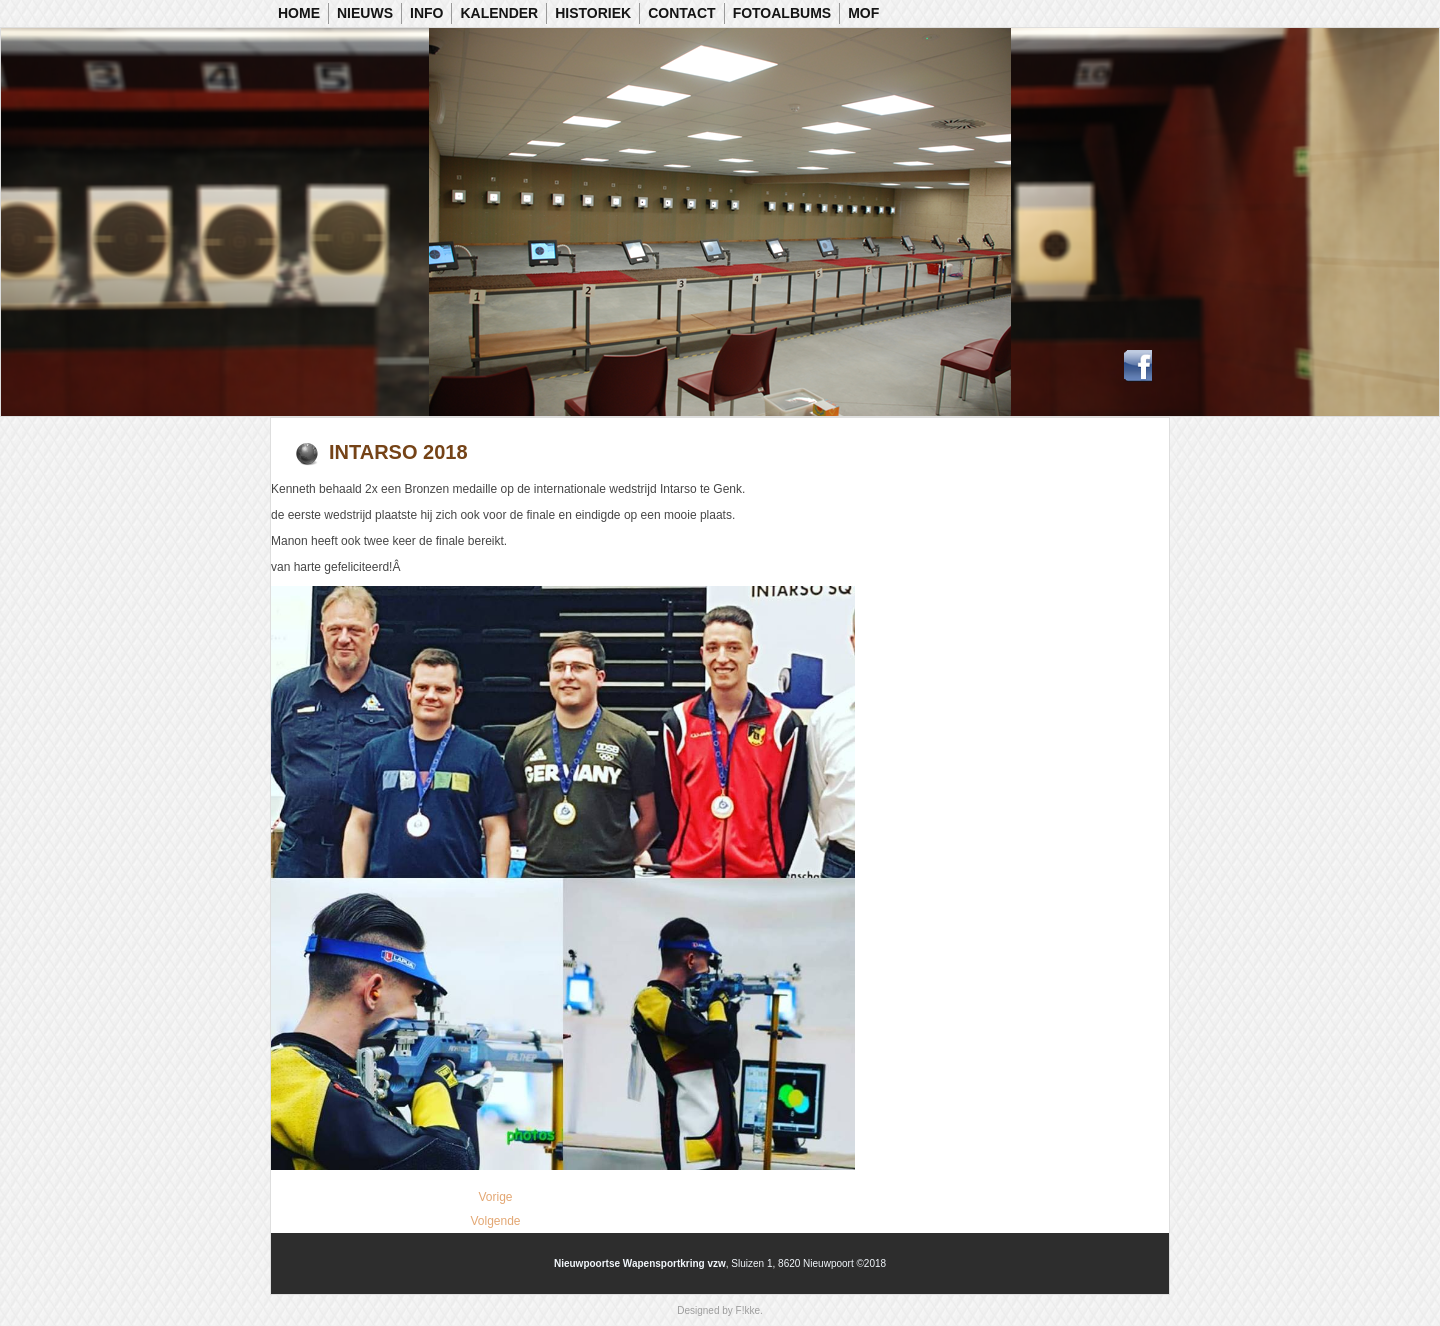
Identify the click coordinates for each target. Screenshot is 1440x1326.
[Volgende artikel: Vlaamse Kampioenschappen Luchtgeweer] (495, 1221)
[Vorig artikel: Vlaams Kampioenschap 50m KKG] (495, 1197)
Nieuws (365, 13)
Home (299, 13)
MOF (863, 13)
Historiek (593, 13)
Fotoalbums (782, 13)
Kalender (499, 13)
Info (426, 13)
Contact (681, 13)
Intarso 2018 (398, 452)
